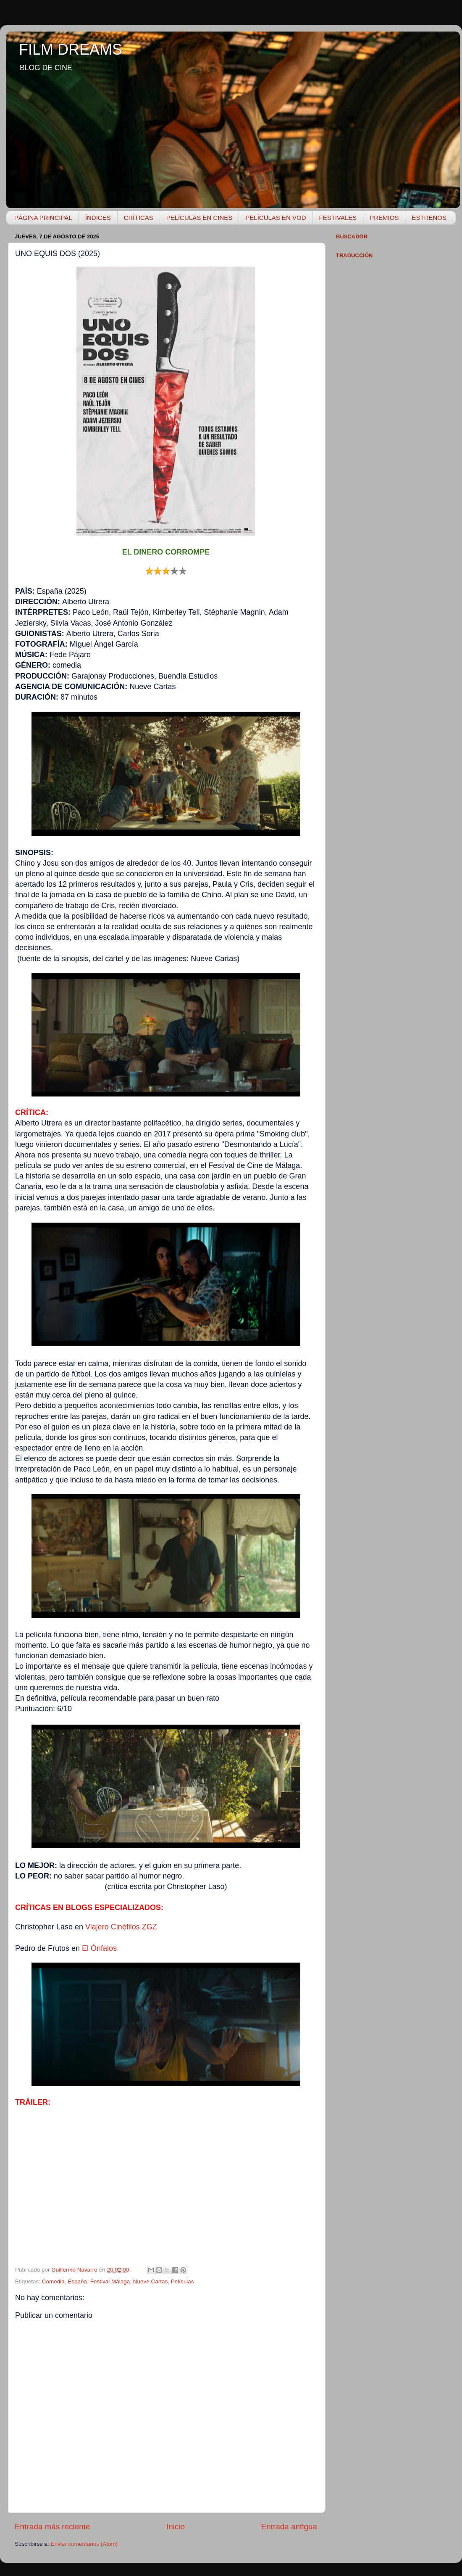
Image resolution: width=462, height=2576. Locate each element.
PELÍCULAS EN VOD (275, 217)
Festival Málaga (110, 2281)
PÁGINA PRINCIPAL (43, 217)
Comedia (53, 2281)
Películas (182, 2281)
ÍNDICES (98, 217)
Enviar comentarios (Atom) (84, 2544)
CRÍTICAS (138, 217)
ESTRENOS (429, 217)
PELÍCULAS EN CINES (199, 217)
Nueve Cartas (150, 2281)
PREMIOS (384, 217)
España (77, 2281)
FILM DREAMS (70, 49)
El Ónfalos (99, 1948)
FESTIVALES (338, 217)
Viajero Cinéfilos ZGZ (121, 1927)
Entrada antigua (289, 2526)
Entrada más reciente (52, 2526)
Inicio (175, 2526)
